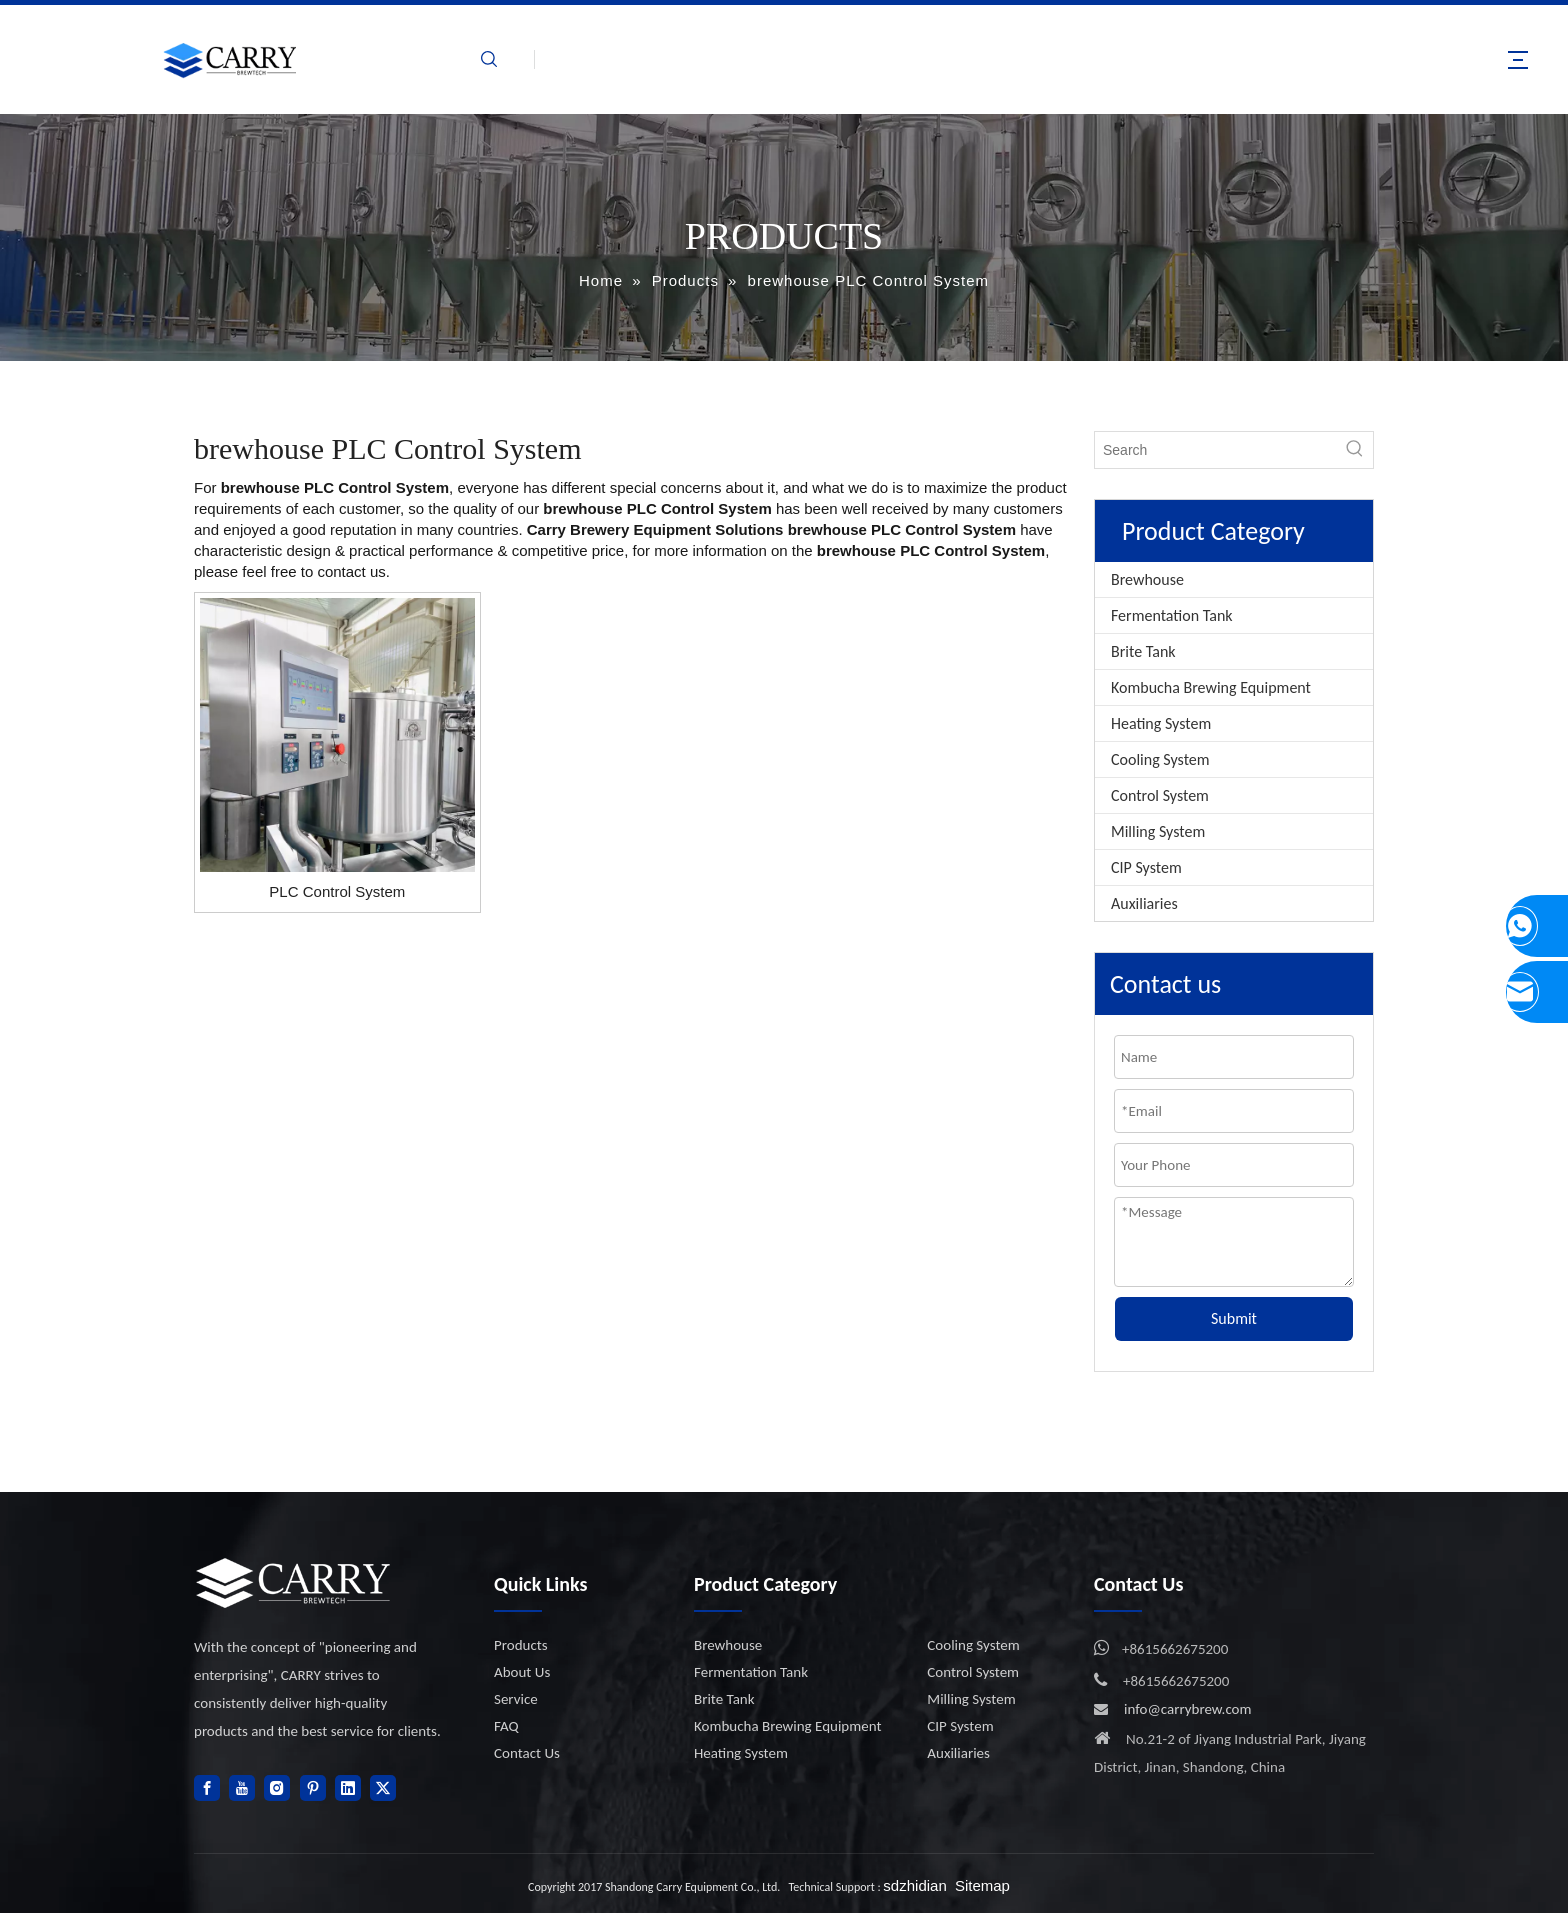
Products (521, 1645)
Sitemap (982, 1885)
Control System (1160, 795)
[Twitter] (383, 1788)
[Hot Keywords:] (1355, 450)
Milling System (1158, 831)
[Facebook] (207, 1788)
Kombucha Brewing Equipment (1211, 687)
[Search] (1216, 450)
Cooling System (1160, 759)
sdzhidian (914, 1885)
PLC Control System (337, 891)
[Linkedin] (348, 1788)
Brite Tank (1143, 651)
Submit (1234, 1318)
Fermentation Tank (1172, 615)
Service (516, 1699)
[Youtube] (242, 1788)
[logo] (294, 1582)
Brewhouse (1147, 579)
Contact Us (527, 1753)
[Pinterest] (313, 1788)
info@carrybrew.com (1188, 1709)
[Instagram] (277, 1788)
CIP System (1146, 867)
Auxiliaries (1144, 903)
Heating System (1161, 723)
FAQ (506, 1726)
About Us (522, 1672)
